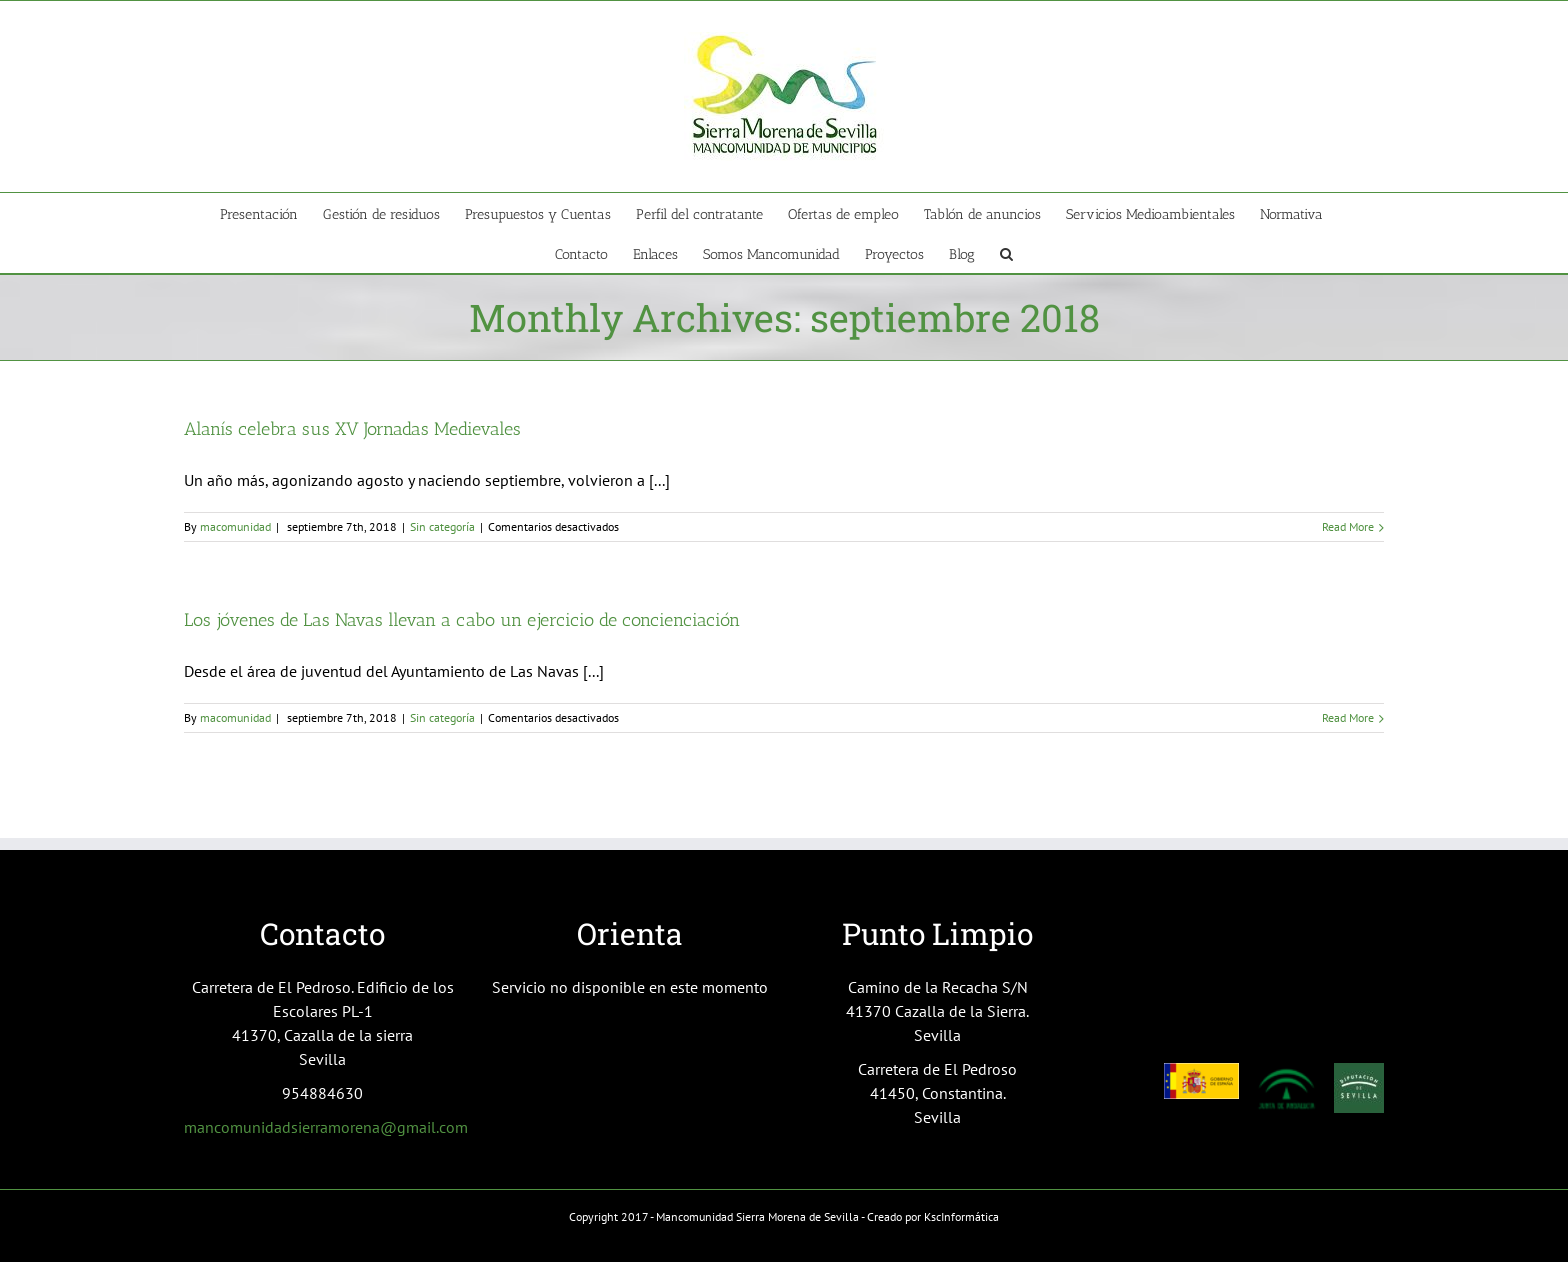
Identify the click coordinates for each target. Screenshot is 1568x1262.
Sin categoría (442, 526)
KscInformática (961, 1216)
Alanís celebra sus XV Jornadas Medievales (352, 429)
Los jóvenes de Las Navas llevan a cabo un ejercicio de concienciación (462, 620)
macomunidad (235, 526)
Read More (1348, 526)
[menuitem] (271, 213)
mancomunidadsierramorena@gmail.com (326, 1127)
